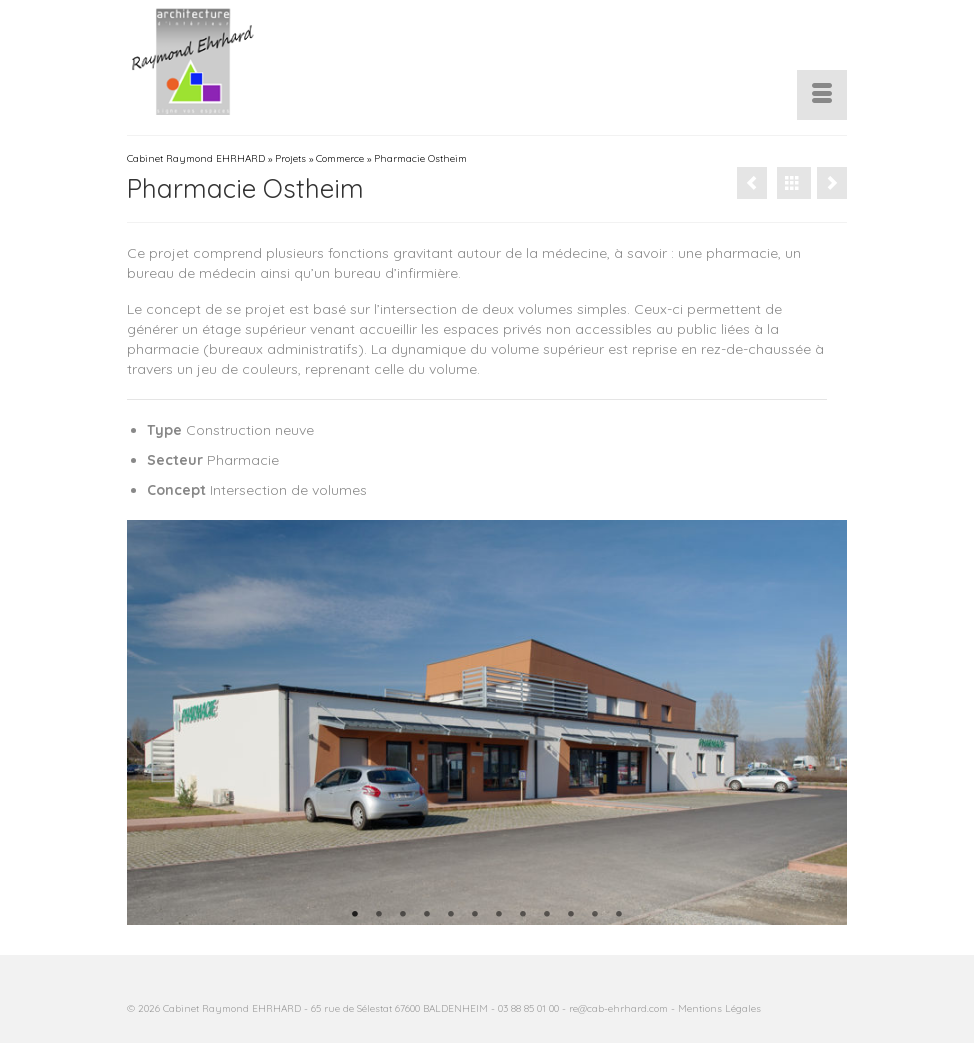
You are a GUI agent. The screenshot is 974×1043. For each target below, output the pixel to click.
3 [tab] (403, 915)
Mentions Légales (719, 1008)
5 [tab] (451, 915)
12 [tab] (619, 915)
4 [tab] (427, 915)
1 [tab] (355, 915)
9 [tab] (547, 915)
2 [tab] (379, 915)
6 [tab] (475, 915)
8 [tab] (523, 915)
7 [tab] (499, 915)
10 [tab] (571, 915)
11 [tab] (595, 915)
